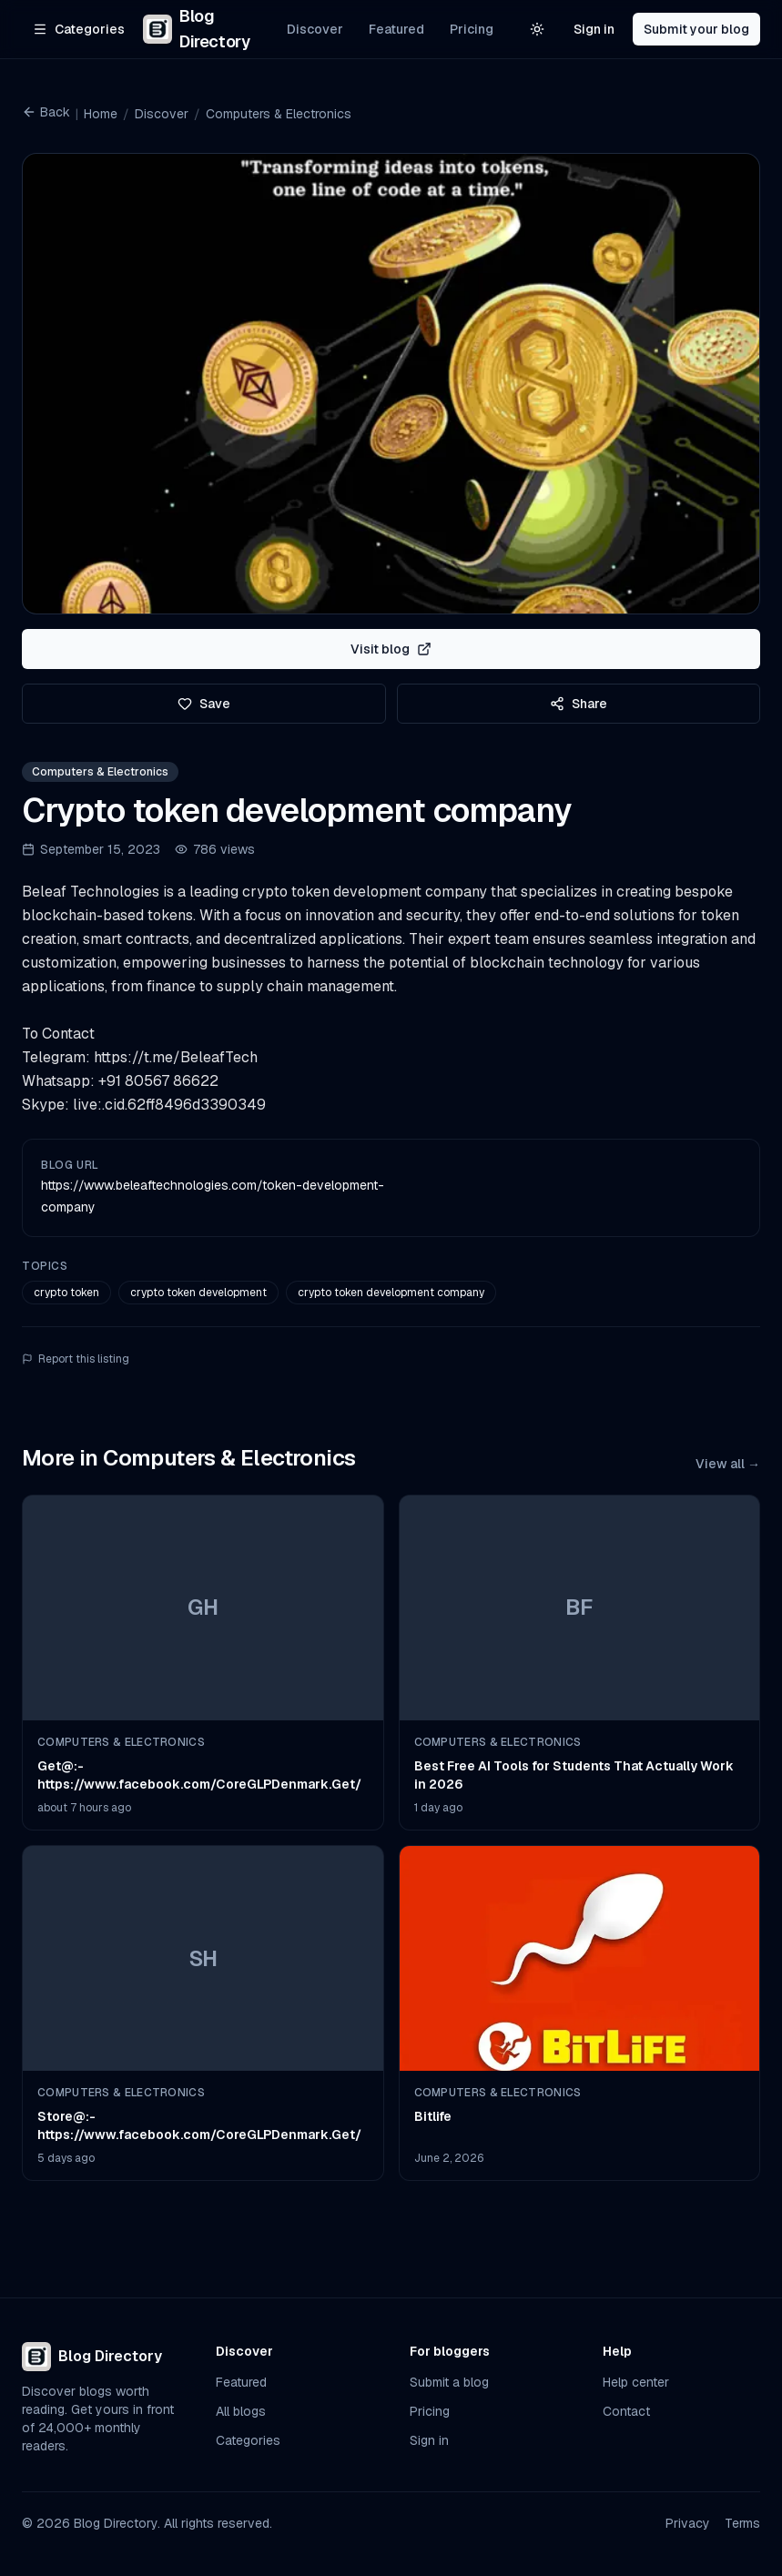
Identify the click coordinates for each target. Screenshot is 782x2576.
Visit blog (391, 649)
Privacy (687, 2523)
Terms (742, 2523)
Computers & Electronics (278, 114)
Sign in (594, 29)
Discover (315, 29)
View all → (728, 1463)
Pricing (471, 29)
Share (578, 703)
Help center (636, 2382)
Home (100, 114)
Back (46, 112)
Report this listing (75, 1359)
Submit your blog (696, 29)
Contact (626, 2411)
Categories (248, 2440)
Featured (396, 29)
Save (204, 703)
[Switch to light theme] (537, 29)
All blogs (241, 2411)
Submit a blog (449, 2382)
